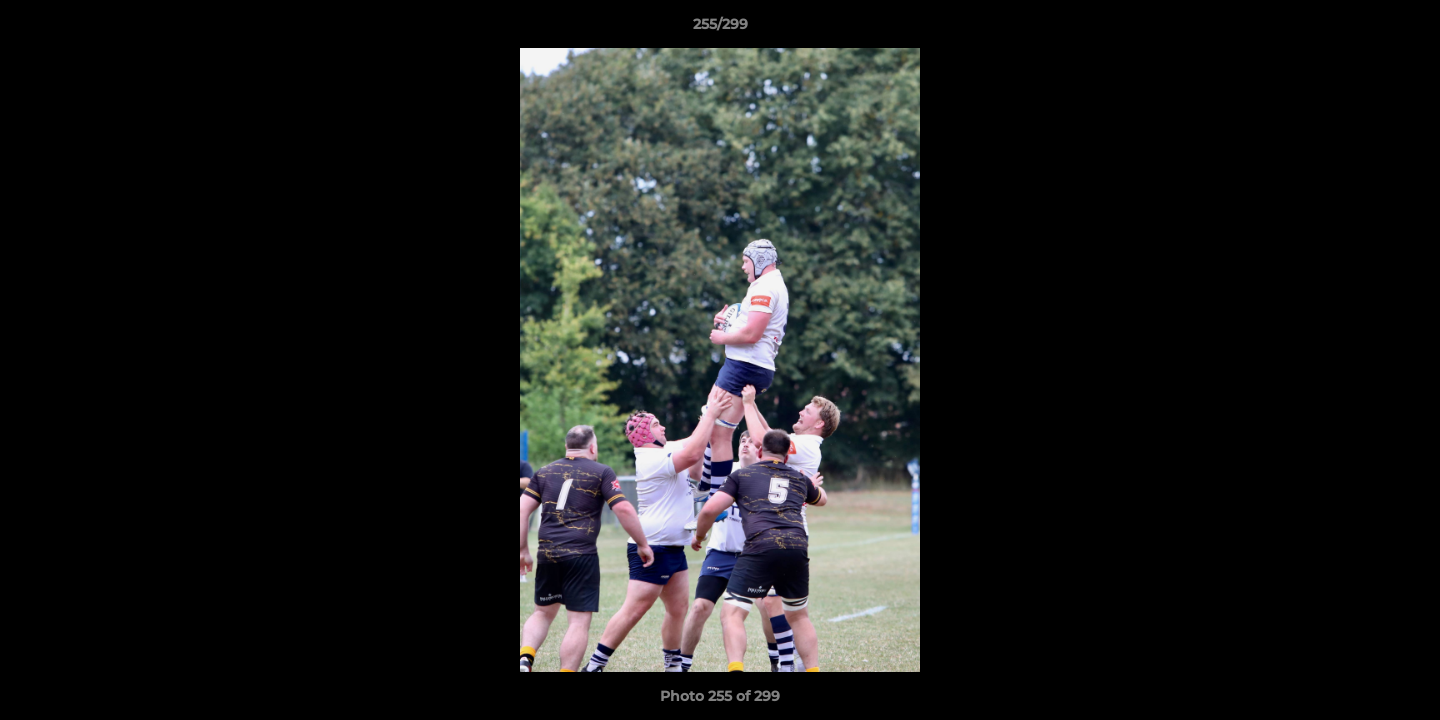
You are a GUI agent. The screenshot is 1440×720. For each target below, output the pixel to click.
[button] (1404, 29)
